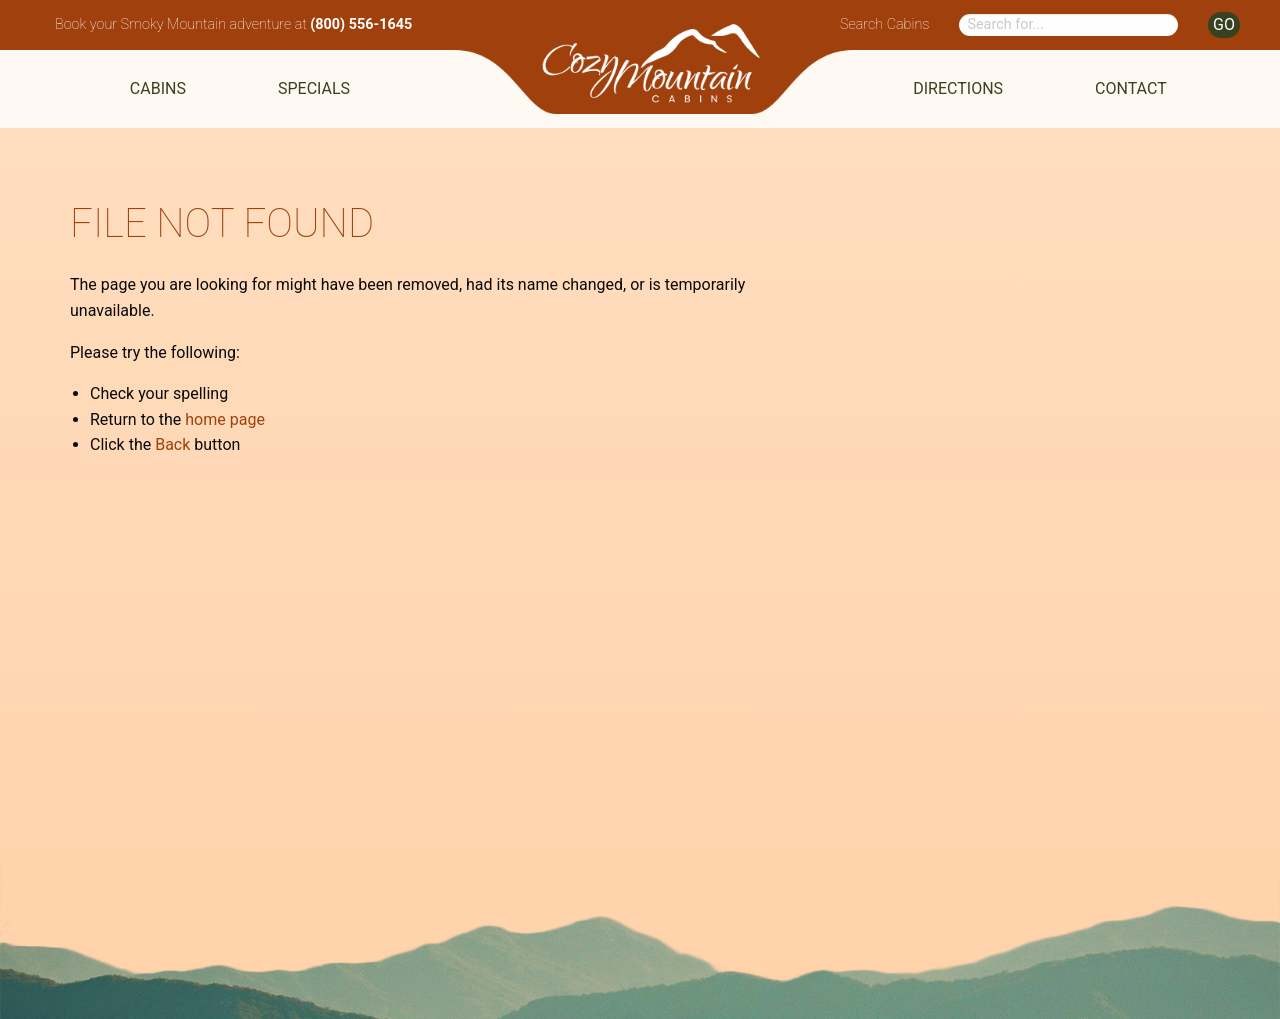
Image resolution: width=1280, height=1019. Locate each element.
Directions (958, 88)
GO (1224, 24)
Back (172, 444)
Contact (1131, 88)
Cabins (158, 88)
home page (225, 419)
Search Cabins (884, 24)
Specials (314, 88)
